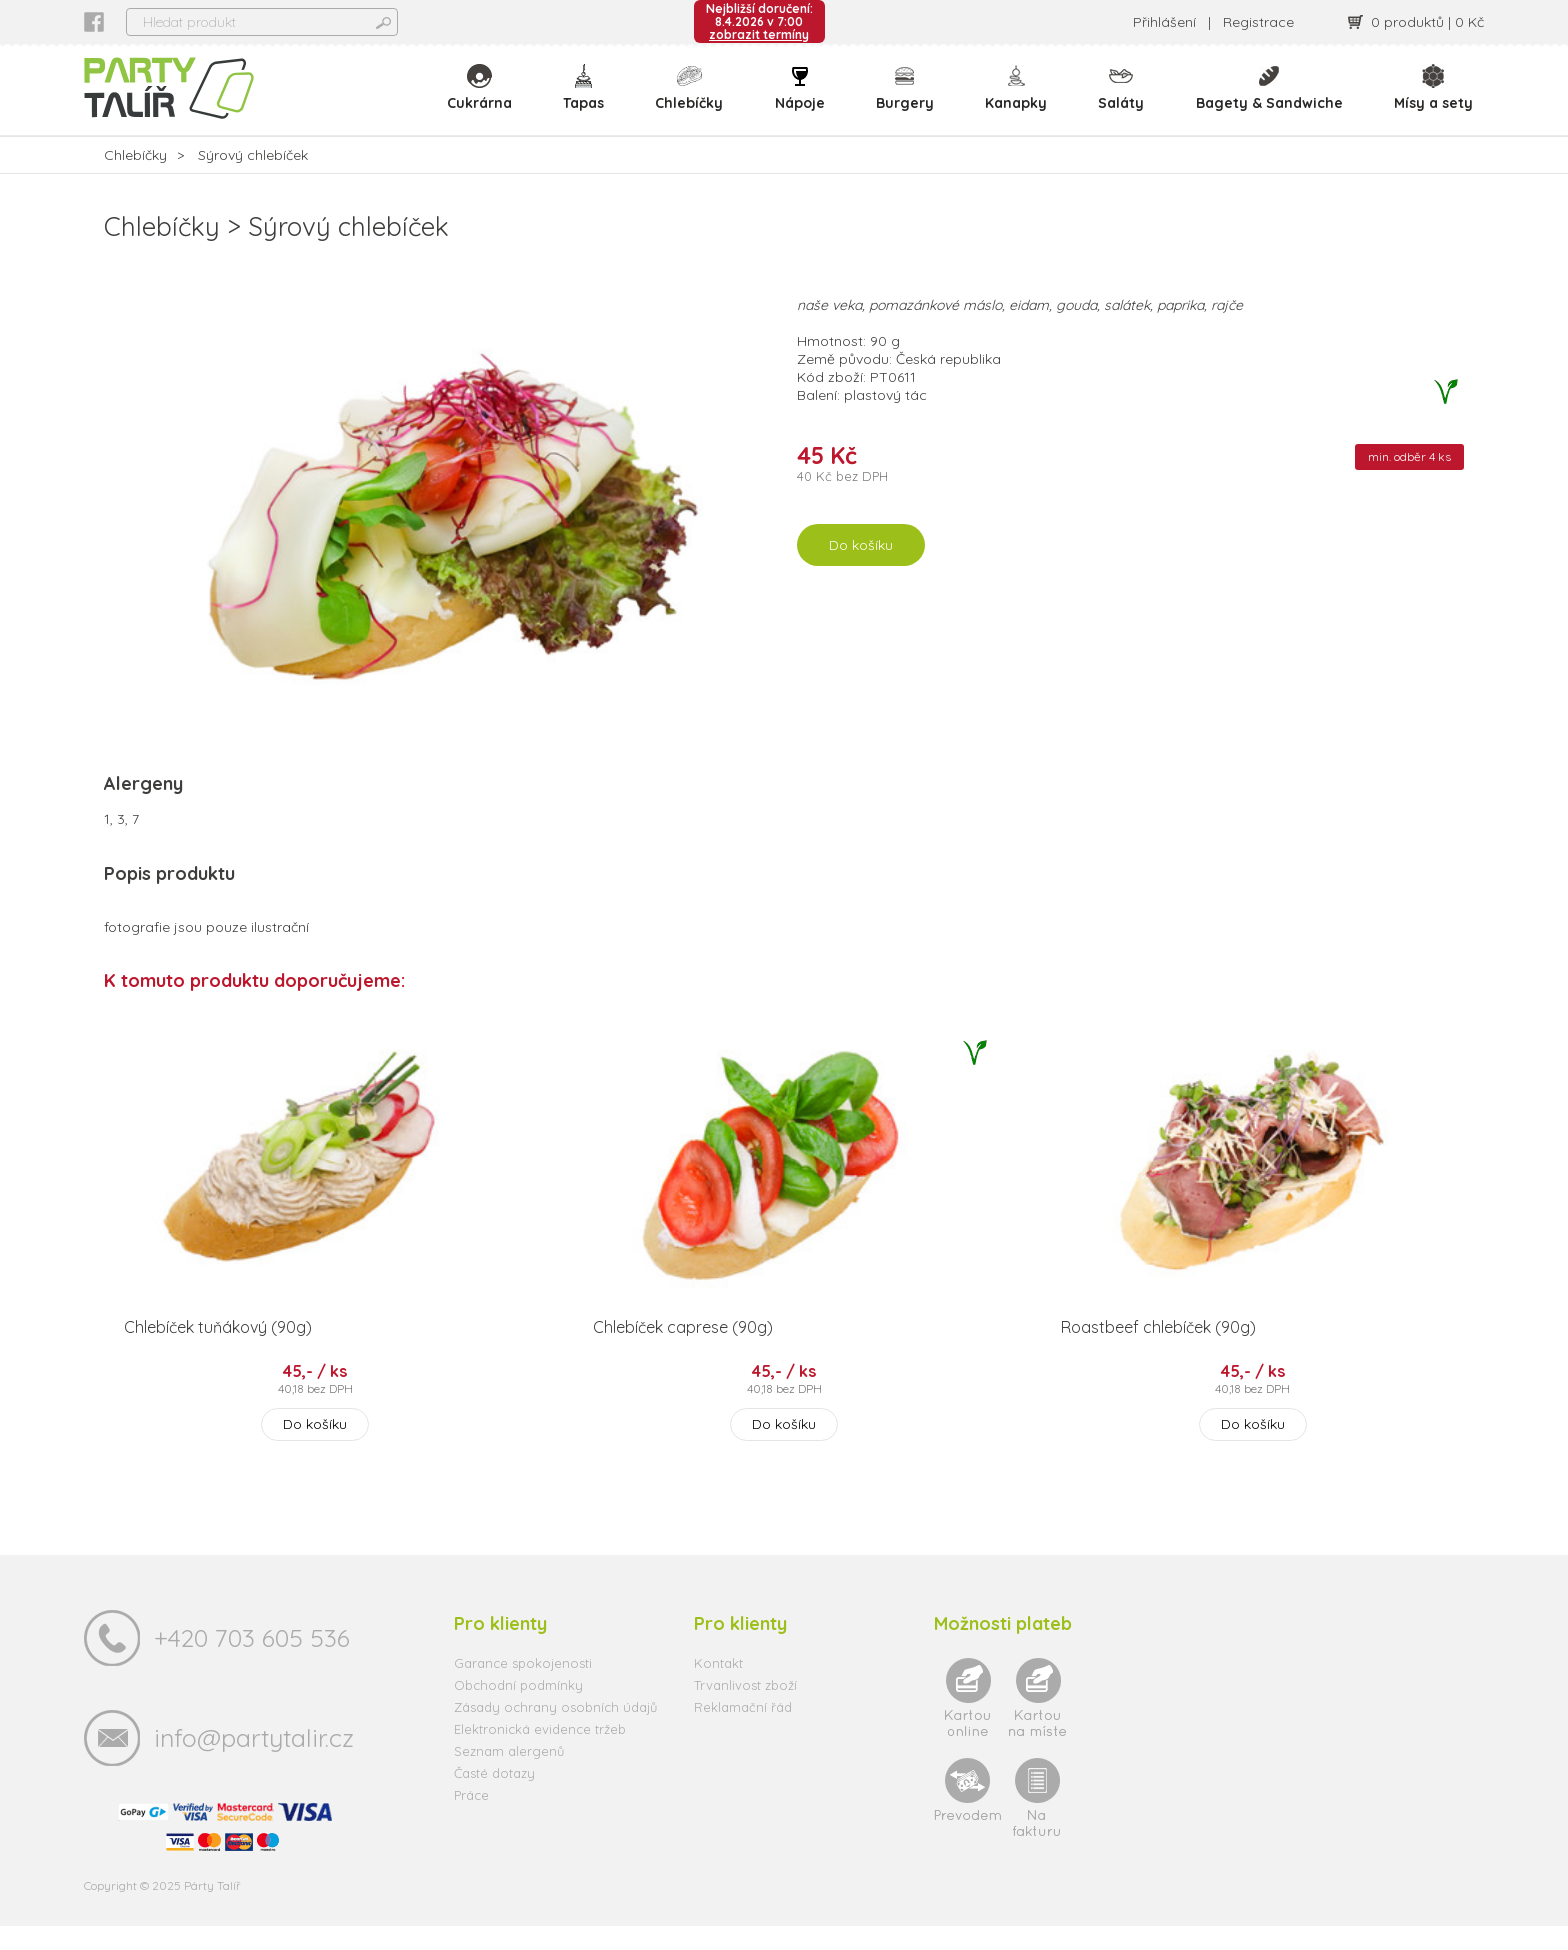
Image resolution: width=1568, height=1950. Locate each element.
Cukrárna (486, 100)
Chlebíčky (695, 100)
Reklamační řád (743, 1731)
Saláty (1123, 100)
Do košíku (861, 570)
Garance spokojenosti (523, 1687)
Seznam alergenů (509, 1775)
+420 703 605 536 (252, 1661)
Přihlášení (1164, 22)
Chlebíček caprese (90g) (683, 1351)
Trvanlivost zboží (745, 1709)
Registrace (1258, 22)
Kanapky (1019, 100)
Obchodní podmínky (518, 1709)
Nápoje (804, 100)
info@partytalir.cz (254, 1761)
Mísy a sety (1433, 100)
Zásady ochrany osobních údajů (555, 1731)
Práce (471, 1819)
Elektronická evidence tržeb (540, 1753)
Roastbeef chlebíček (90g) (1158, 1351)
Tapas (589, 100)
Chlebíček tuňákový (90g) (218, 1351)
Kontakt (718, 1687)
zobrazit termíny (759, 34)
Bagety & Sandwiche (1270, 100)
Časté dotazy (494, 1797)
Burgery (908, 100)
